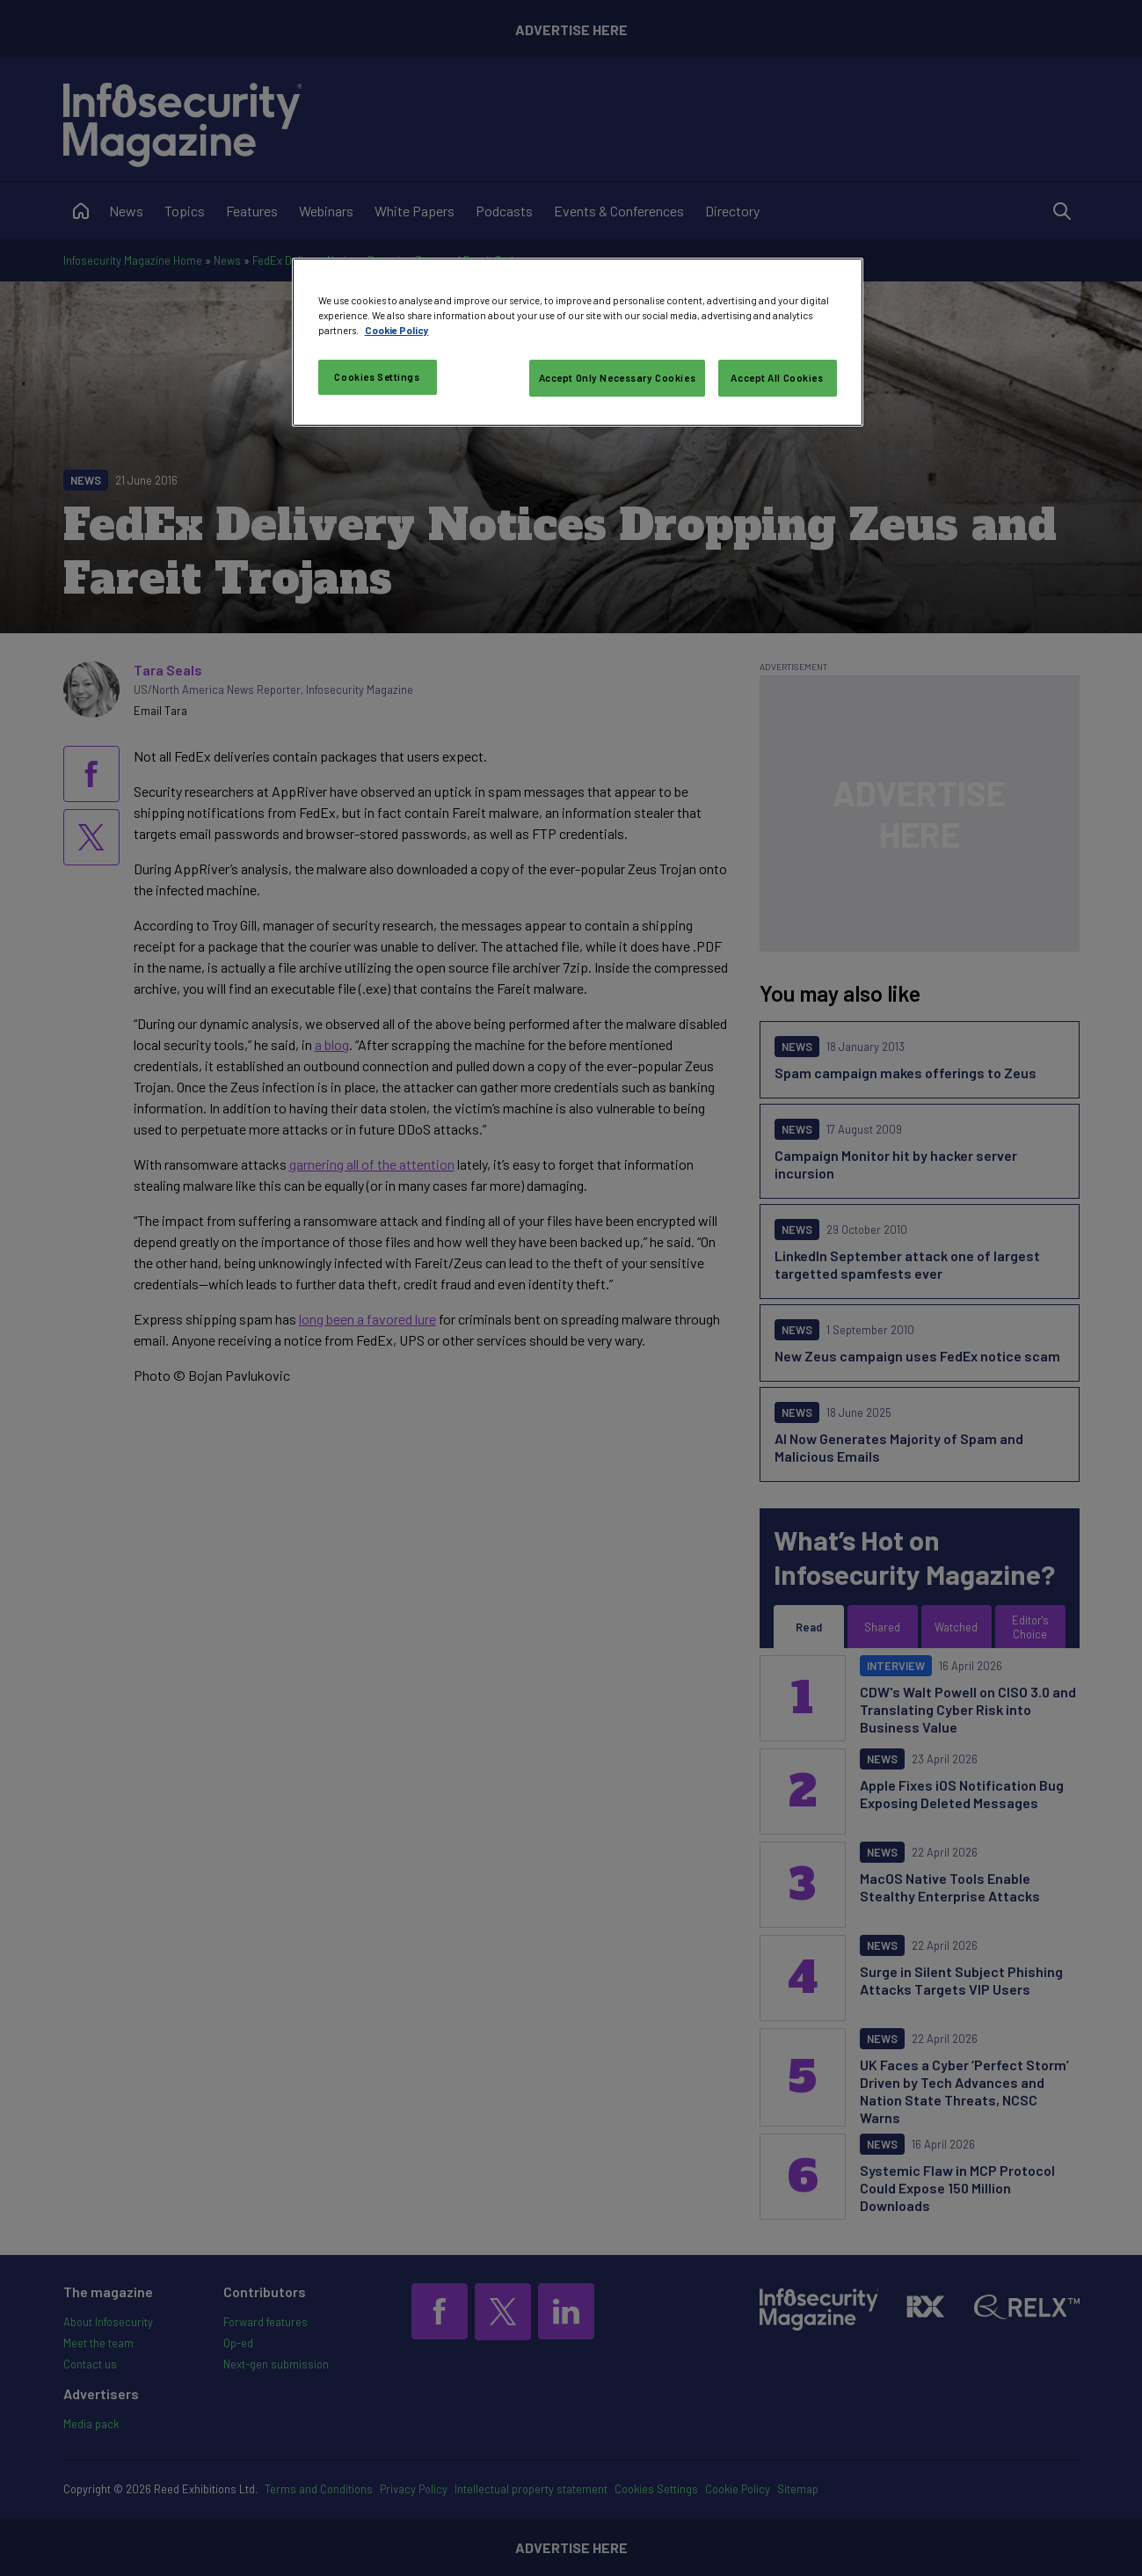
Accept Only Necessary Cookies (617, 377)
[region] (577, 342)
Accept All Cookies (777, 377)
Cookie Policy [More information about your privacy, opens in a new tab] (397, 330)
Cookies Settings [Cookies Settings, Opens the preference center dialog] (376, 377)
